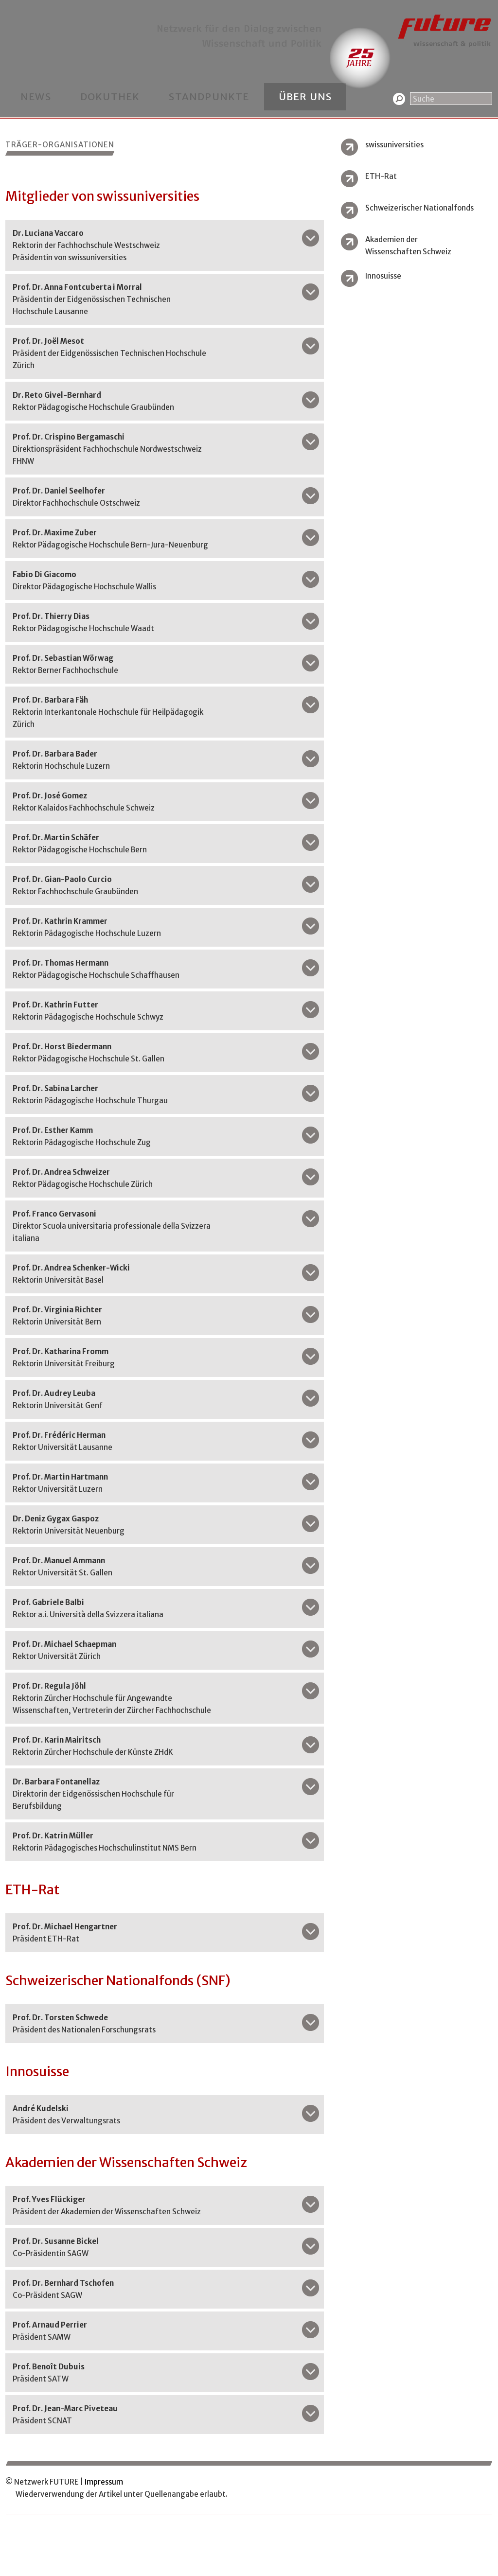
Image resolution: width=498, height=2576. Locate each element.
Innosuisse (383, 276)
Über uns (305, 96)
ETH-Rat (381, 176)
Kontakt (45, 6)
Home (15, 6)
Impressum (104, 2482)
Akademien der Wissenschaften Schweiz (408, 245)
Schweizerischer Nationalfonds (419, 207)
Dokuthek (110, 96)
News (35, 96)
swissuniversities (394, 144)
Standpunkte (209, 96)
